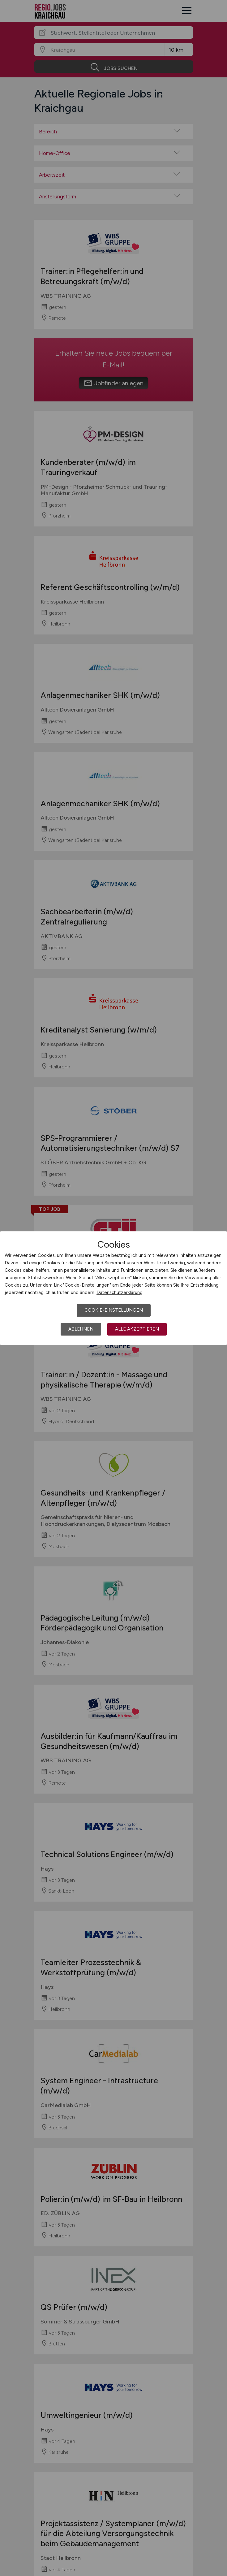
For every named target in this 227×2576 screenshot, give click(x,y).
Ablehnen (80, 1329)
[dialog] (113, 1288)
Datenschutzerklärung (119, 1292)
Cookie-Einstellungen (113, 1310)
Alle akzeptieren (137, 1329)
